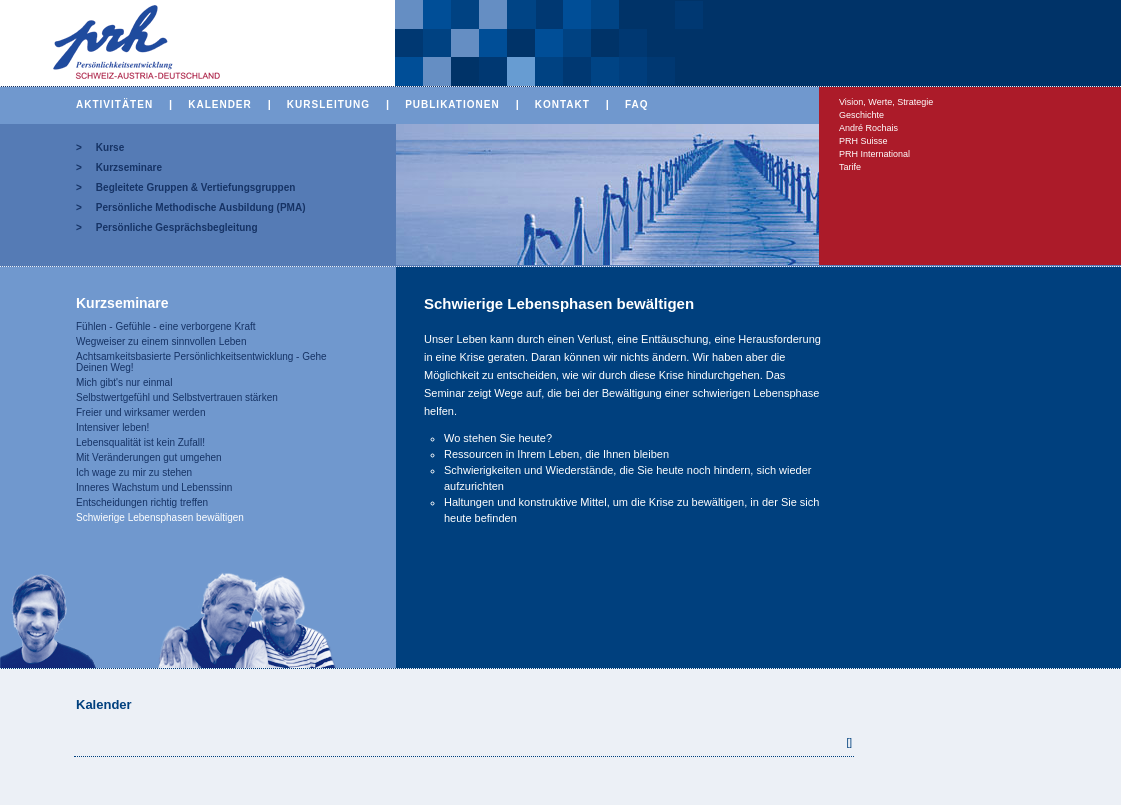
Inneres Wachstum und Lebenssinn (154, 487)
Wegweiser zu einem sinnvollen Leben (161, 341)
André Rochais (868, 128)
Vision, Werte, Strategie (886, 102)
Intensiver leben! (112, 427)
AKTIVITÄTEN (114, 104)
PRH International (874, 154)
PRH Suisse (863, 141)
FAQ (637, 104)
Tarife (850, 167)
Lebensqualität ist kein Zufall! (140, 442)
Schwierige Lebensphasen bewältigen (160, 517)
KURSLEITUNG (328, 104)
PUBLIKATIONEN (452, 104)
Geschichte (861, 115)
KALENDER (220, 104)
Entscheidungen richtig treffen (142, 502)
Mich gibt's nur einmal (124, 382)
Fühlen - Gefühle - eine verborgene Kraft (166, 326)
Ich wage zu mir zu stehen (134, 472)
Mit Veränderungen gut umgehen (149, 457)
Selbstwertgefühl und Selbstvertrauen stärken (177, 397)
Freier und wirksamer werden (141, 412)
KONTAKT (562, 104)
